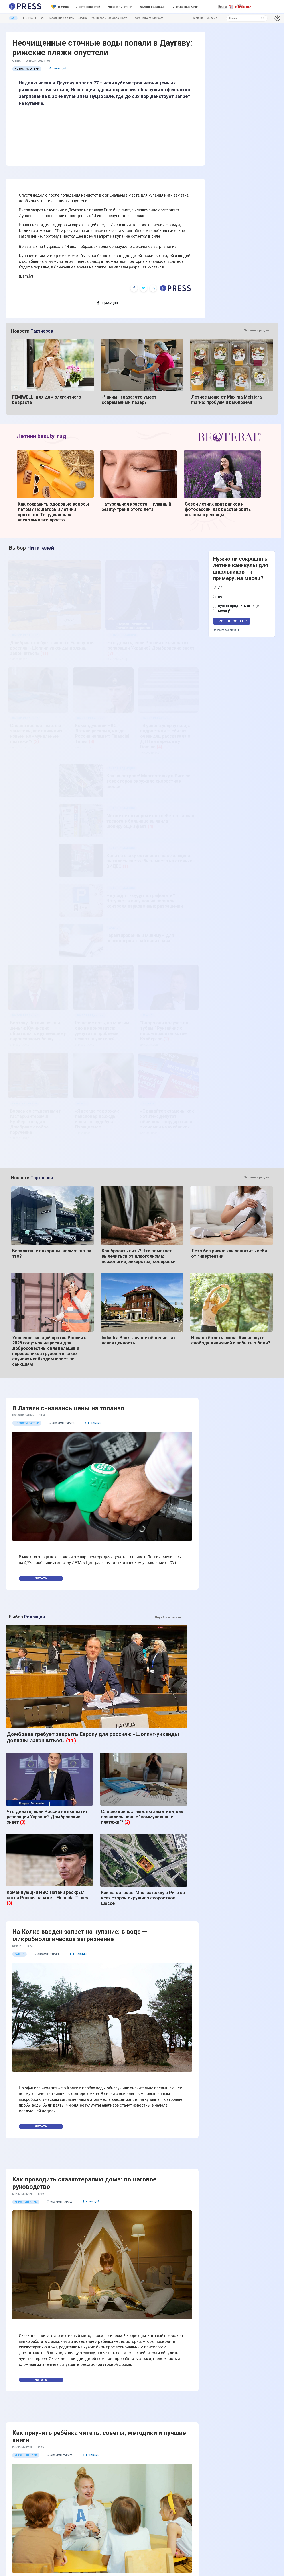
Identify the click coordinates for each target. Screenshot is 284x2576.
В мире (60, 7)
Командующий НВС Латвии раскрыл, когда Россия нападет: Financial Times (47, 1265)
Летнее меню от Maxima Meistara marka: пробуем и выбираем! (226, 352)
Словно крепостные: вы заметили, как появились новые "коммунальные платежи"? (142, 1235)
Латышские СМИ (185, 7)
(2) (127, 1240)
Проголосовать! (231, 531)
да (220, 497)
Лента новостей (88, 7)
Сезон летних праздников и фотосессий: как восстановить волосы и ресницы (218, 420)
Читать (38, 2052)
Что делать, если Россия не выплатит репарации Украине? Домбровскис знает (47, 1235)
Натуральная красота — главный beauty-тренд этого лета (136, 417)
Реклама (211, 17)
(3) (23, 1240)
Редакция (197, 17)
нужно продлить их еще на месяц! (241, 518)
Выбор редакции (153, 7)
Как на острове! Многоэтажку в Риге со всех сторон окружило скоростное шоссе (143, 1268)
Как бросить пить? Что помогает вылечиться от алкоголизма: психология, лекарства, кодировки (139, 872)
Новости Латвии (120, 7)
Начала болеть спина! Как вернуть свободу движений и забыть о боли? (230, 903)
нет (221, 507)
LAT (13, 17)
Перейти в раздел (257, 330)
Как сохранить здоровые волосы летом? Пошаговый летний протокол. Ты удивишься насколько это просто (53, 422)
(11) (71, 1206)
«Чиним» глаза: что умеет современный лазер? (129, 352)
